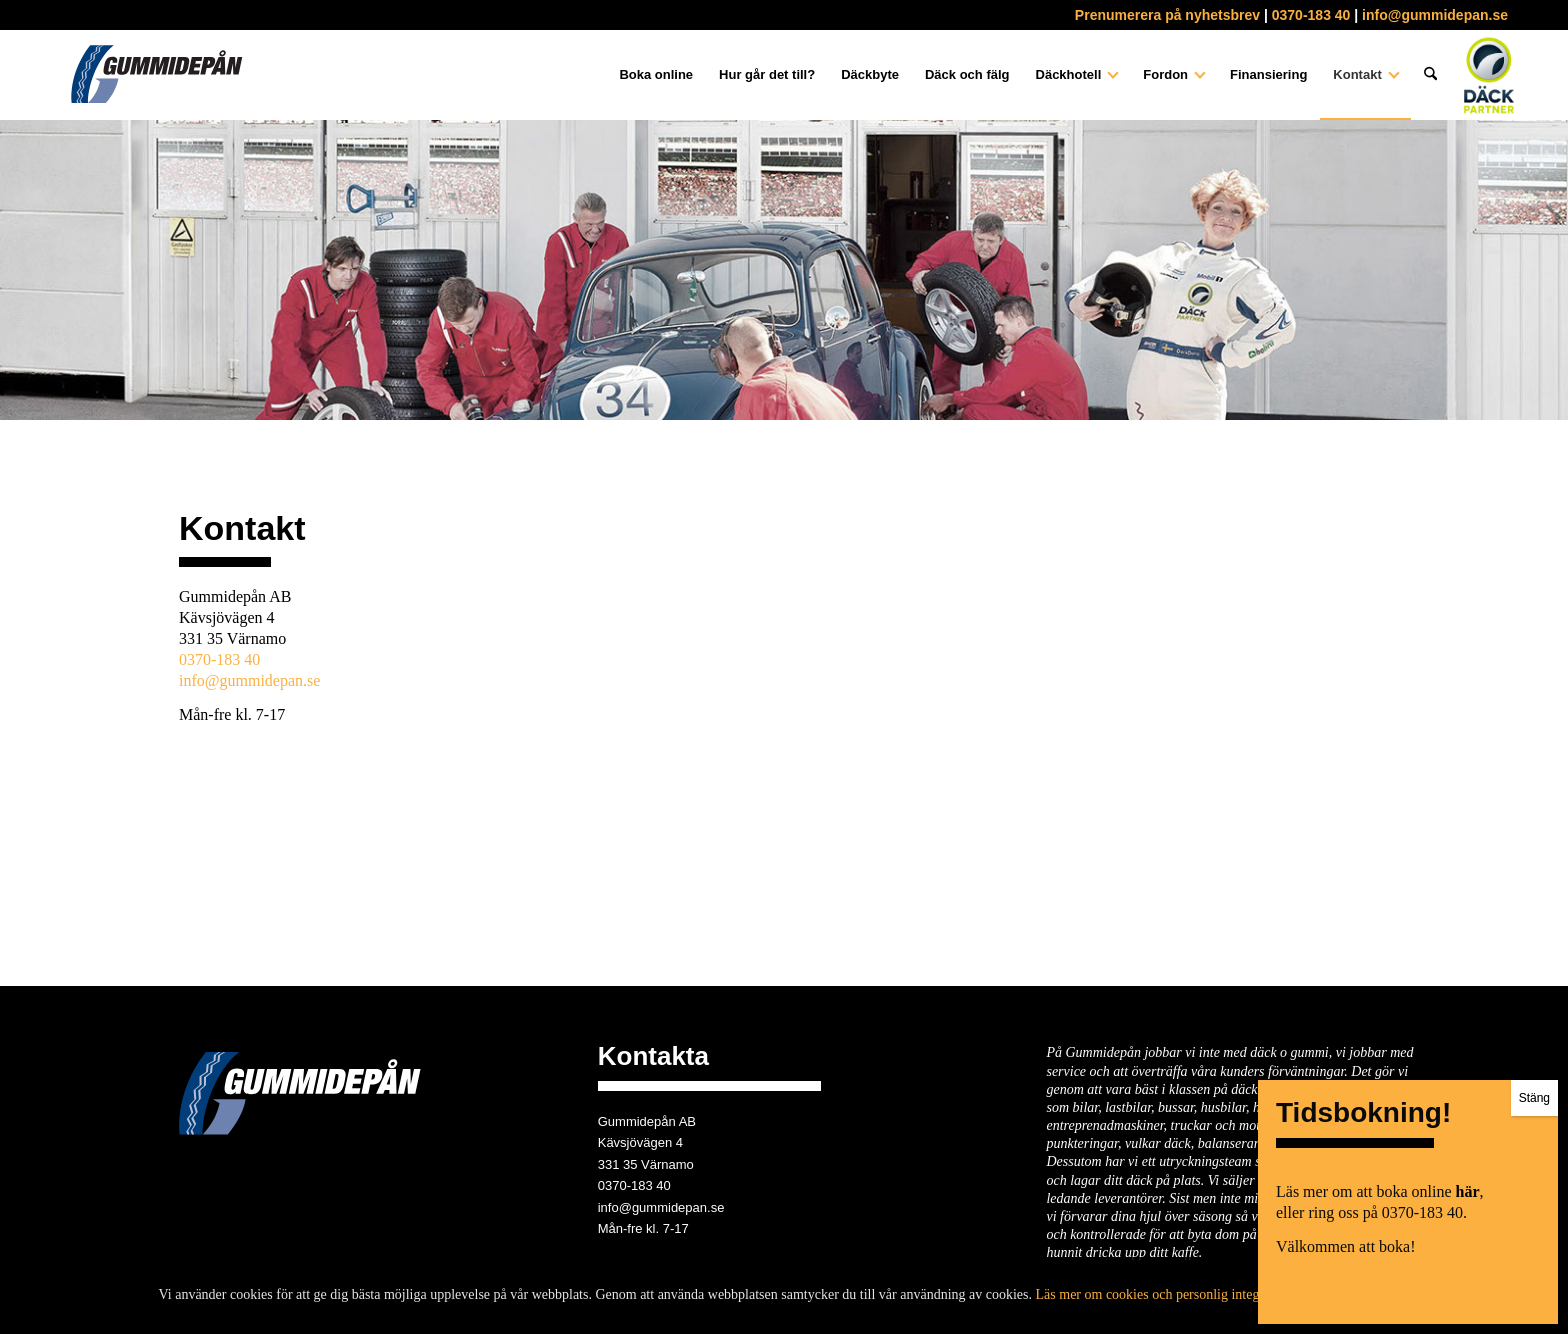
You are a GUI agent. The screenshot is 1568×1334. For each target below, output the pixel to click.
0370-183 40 (1311, 15)
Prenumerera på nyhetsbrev (1167, 15)
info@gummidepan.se (1435, 15)
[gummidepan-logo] (156, 75)
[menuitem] (656, 75)
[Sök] (1430, 75)
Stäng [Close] (1534, 1098)
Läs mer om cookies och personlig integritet (1159, 1294)
